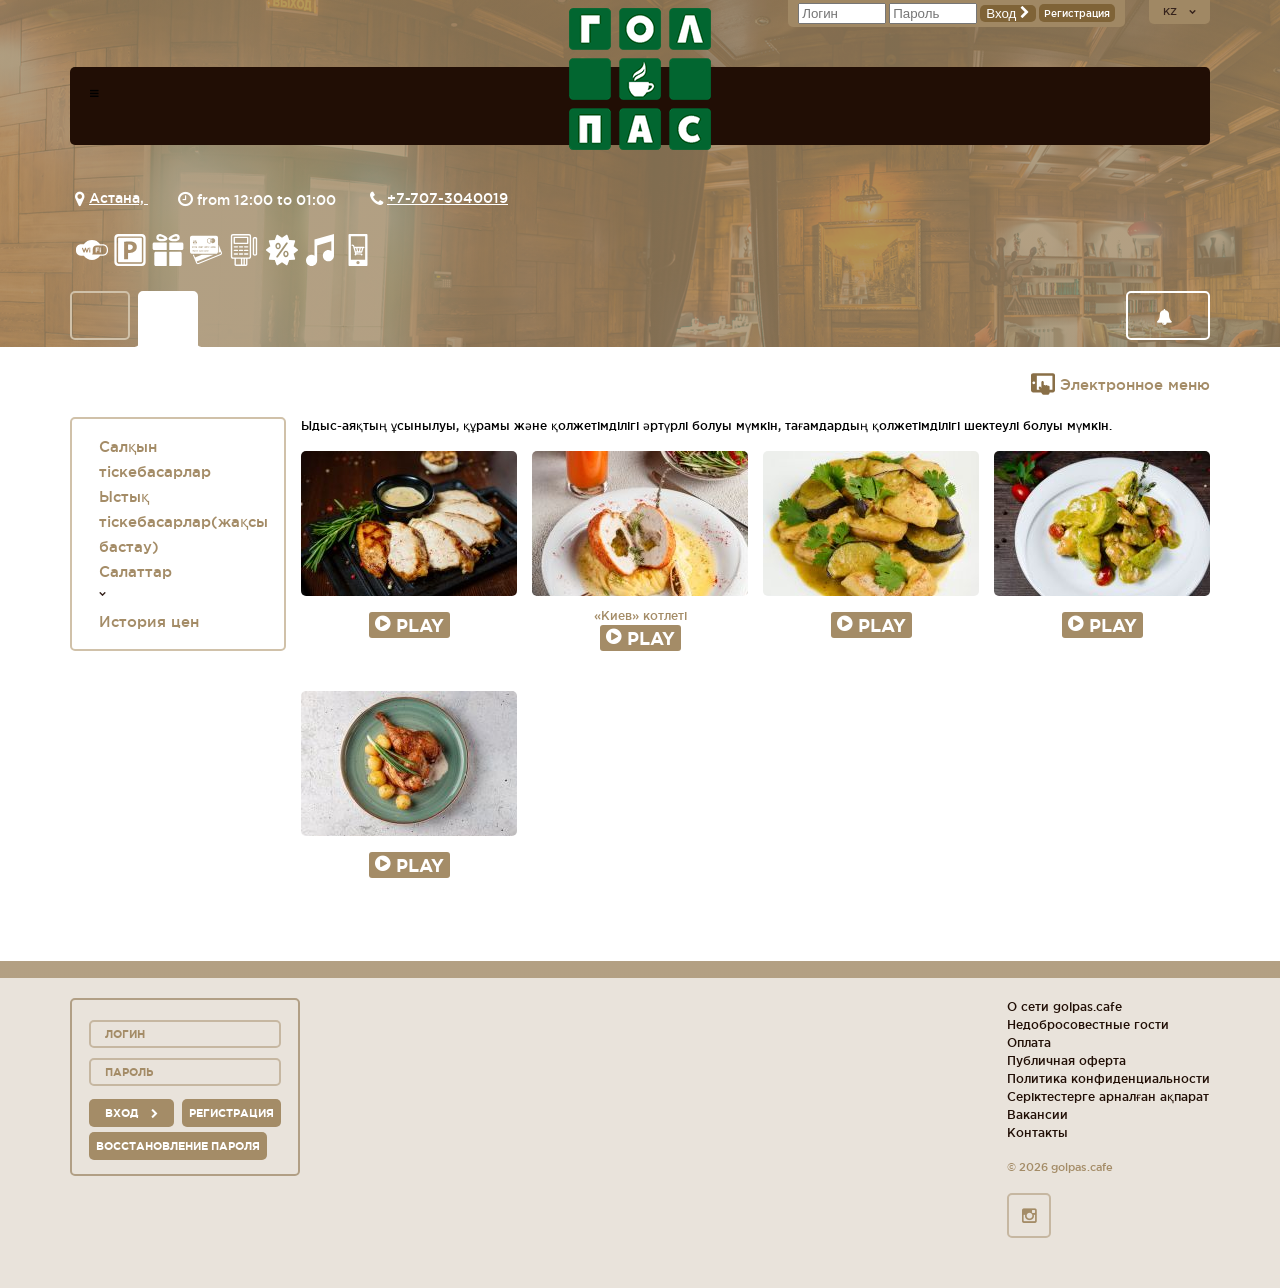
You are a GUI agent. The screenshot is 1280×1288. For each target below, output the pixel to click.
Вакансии (1037, 1114)
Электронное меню (1120, 384)
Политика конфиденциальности (1108, 1078)
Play (409, 625)
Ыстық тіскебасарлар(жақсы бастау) (183, 521)
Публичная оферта (1066, 1060)
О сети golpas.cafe (1064, 1006)
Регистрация (1077, 13)
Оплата (1029, 1042)
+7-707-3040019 (447, 198)
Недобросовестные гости (1088, 1024)
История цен (149, 621)
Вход (1008, 13)
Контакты (1037, 1132)
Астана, (118, 198)
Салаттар (135, 571)
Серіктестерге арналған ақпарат (1108, 1096)
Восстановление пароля (178, 1146)
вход (131, 1113)
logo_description (640, 79)
